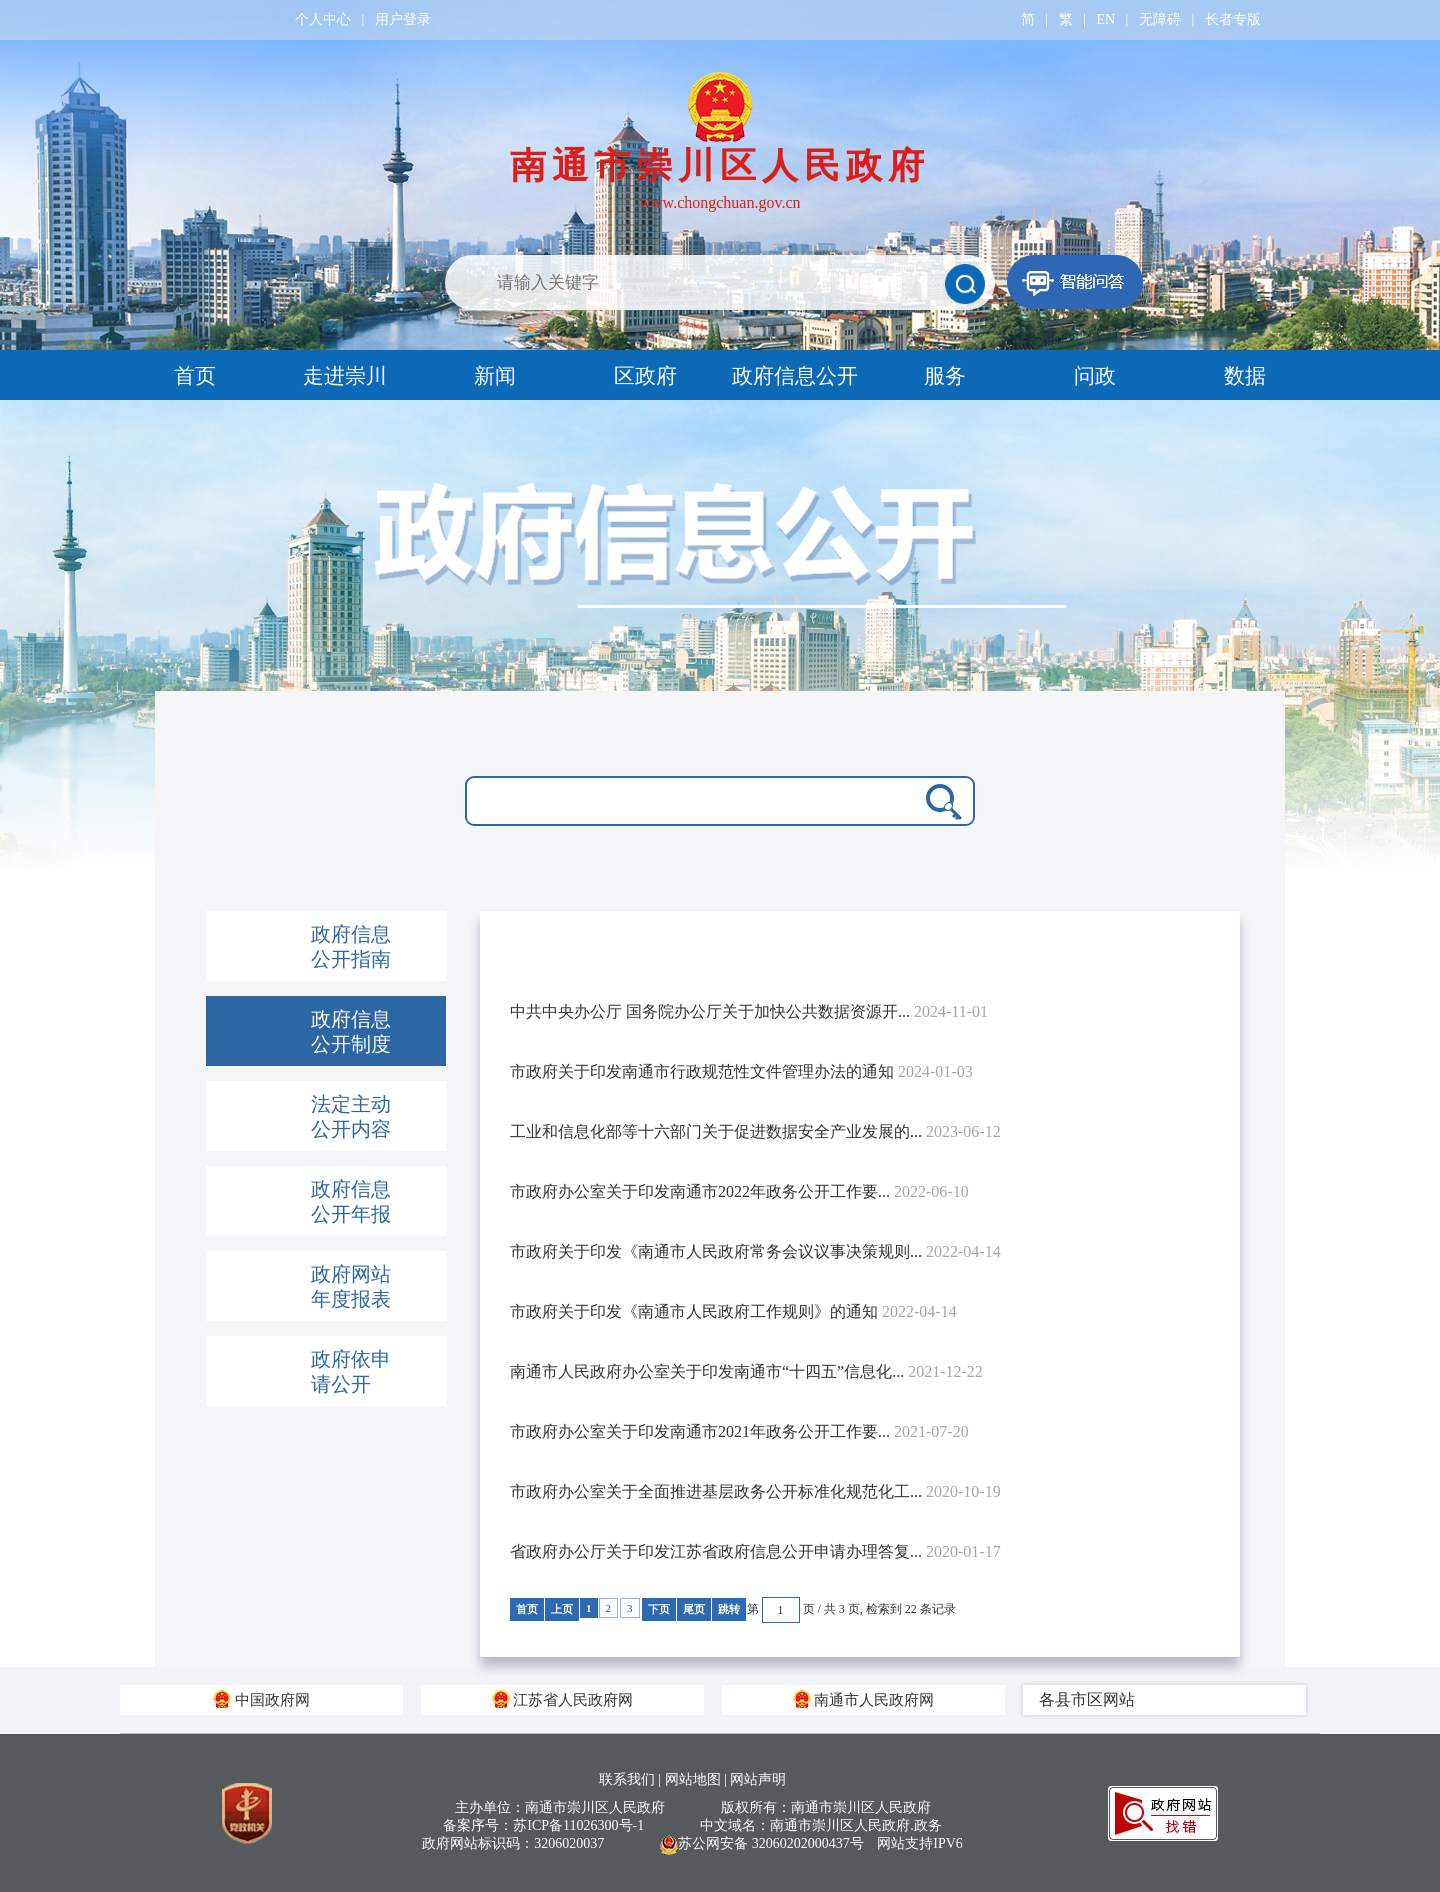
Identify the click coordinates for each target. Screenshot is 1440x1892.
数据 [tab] (1245, 376)
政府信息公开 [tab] (795, 376)
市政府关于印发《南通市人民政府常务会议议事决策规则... (755, 1251)
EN (1105, 19)
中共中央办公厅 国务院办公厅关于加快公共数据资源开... (749, 1011)
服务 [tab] (945, 376)
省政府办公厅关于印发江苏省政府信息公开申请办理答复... (755, 1551)
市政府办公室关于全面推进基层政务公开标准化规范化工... (755, 1491)
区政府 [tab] (645, 376)
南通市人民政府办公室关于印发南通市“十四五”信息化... (746, 1371)
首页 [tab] (195, 376)
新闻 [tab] (495, 376)
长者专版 (1233, 19)
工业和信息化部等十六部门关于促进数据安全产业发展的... (755, 1131)
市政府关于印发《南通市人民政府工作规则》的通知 (733, 1311)
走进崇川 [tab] (345, 376)
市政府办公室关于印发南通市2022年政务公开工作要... (739, 1191)
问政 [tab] (1095, 376)
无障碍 (1160, 19)
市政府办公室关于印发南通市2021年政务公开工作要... (739, 1431)
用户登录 (403, 19)
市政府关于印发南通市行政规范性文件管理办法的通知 (741, 1071)
